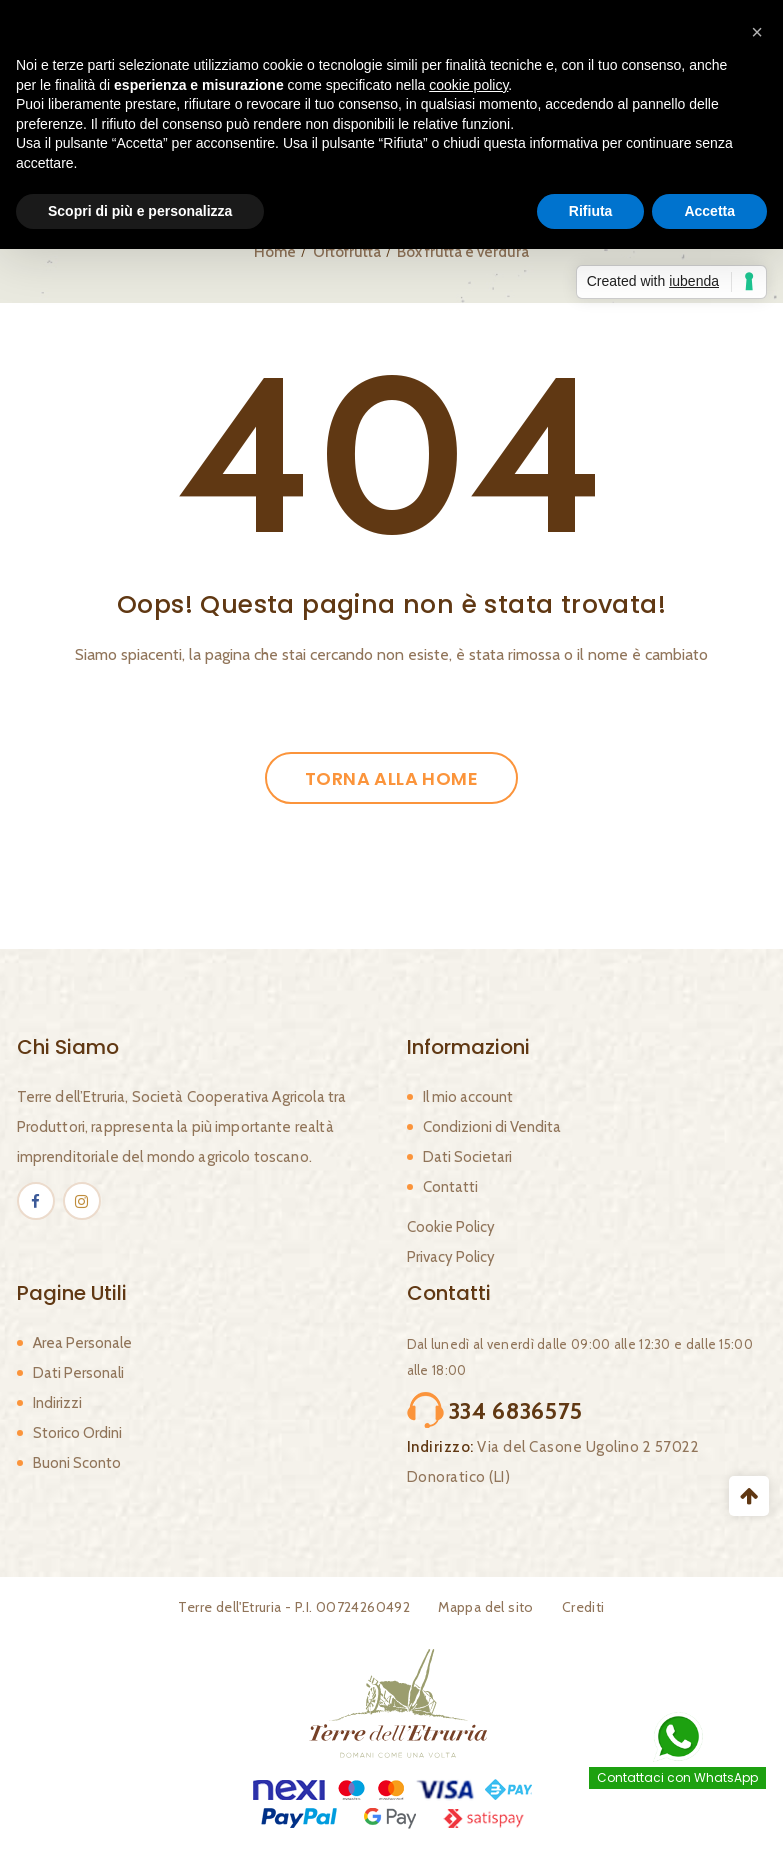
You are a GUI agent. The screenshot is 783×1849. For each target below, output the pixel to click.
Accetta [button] (709, 211)
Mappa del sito (486, 1607)
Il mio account (468, 1097)
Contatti (450, 1187)
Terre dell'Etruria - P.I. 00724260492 (294, 1607)
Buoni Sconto (77, 1463)
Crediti (583, 1607)
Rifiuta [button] (591, 211)
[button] (757, 32)
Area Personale (82, 1343)
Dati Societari (467, 1157)
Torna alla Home (391, 778)
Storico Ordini (77, 1433)
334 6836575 (516, 1411)
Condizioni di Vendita (492, 1127)
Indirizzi (57, 1403)
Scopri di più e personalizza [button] (140, 211)
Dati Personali (78, 1373)
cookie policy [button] (468, 85)
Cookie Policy (451, 1227)
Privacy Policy (451, 1257)
